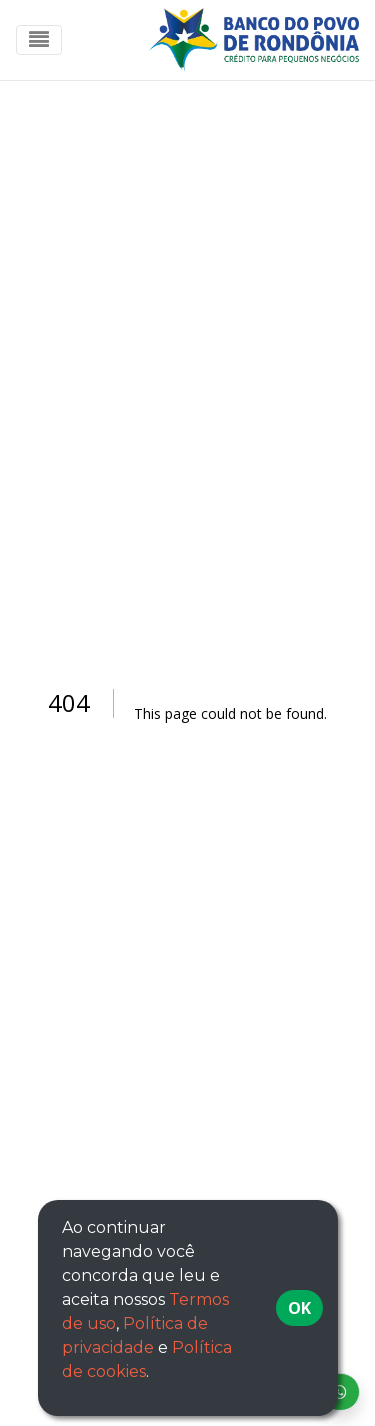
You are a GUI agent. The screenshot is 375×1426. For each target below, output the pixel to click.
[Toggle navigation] (39, 40)
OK (299, 1308)
